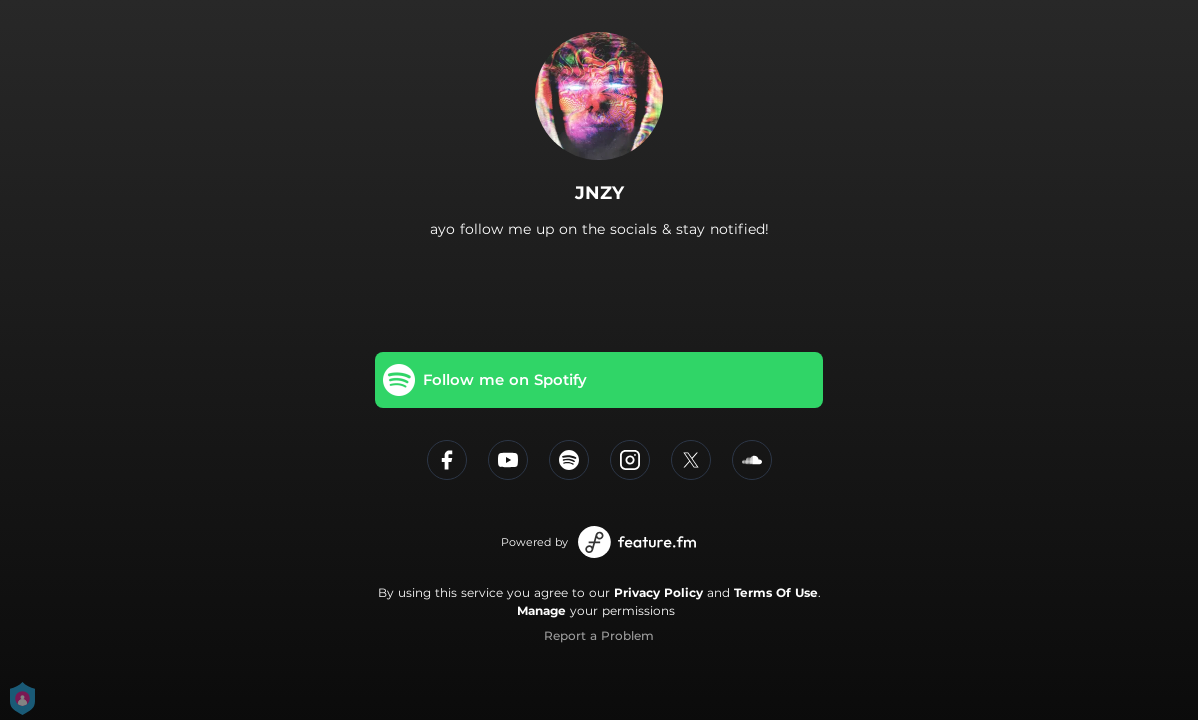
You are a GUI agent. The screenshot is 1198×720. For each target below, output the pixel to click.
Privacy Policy (658, 592)
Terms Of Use (776, 592)
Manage (541, 610)
